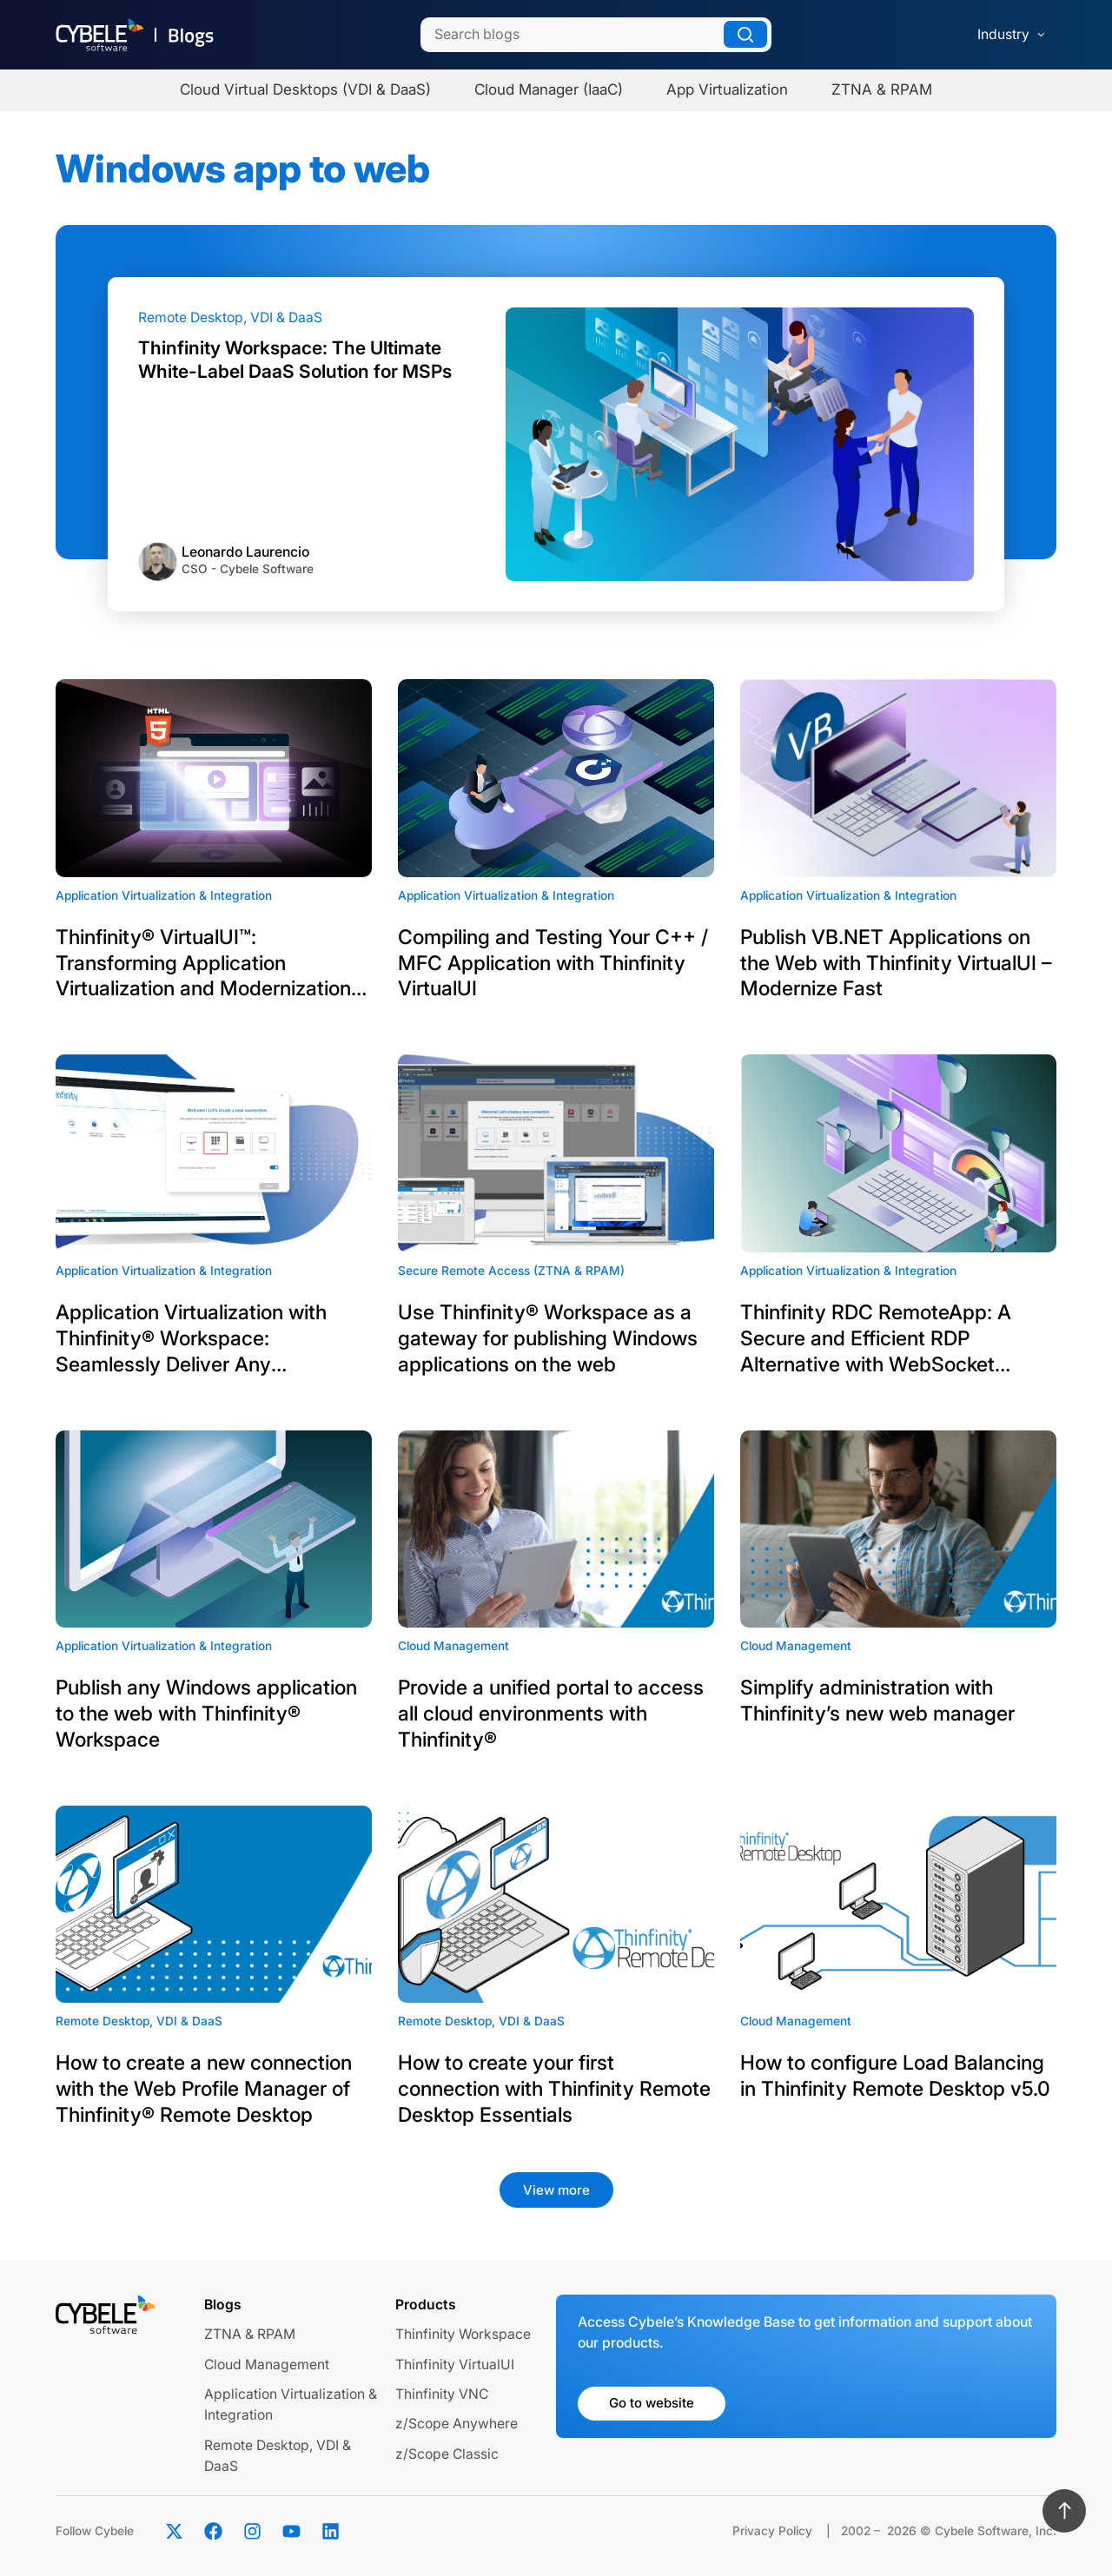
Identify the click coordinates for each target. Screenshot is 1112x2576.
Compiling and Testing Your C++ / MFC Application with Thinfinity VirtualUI (553, 963)
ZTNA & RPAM (249, 2334)
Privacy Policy (772, 2531)
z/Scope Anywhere (456, 2423)
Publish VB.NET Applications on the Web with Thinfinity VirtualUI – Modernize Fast (896, 963)
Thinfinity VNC (441, 2394)
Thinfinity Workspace (463, 2334)
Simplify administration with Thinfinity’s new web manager (877, 1700)
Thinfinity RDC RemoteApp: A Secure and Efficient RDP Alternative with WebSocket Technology (875, 1339)
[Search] (595, 34)
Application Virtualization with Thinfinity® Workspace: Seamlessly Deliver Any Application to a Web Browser (192, 1339)
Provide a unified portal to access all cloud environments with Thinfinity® (551, 1713)
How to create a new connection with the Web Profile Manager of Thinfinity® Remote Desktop (204, 2089)
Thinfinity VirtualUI (454, 2364)
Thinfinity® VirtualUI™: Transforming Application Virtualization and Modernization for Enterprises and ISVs (203, 964)
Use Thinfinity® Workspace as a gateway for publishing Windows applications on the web (548, 1338)
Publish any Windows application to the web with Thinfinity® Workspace (206, 1713)
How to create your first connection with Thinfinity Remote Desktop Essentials (554, 2089)
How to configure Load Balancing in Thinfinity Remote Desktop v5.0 (895, 2076)
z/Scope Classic (447, 2454)
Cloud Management (266, 2364)
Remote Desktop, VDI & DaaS (230, 317)
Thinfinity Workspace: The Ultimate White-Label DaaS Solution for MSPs (295, 359)
